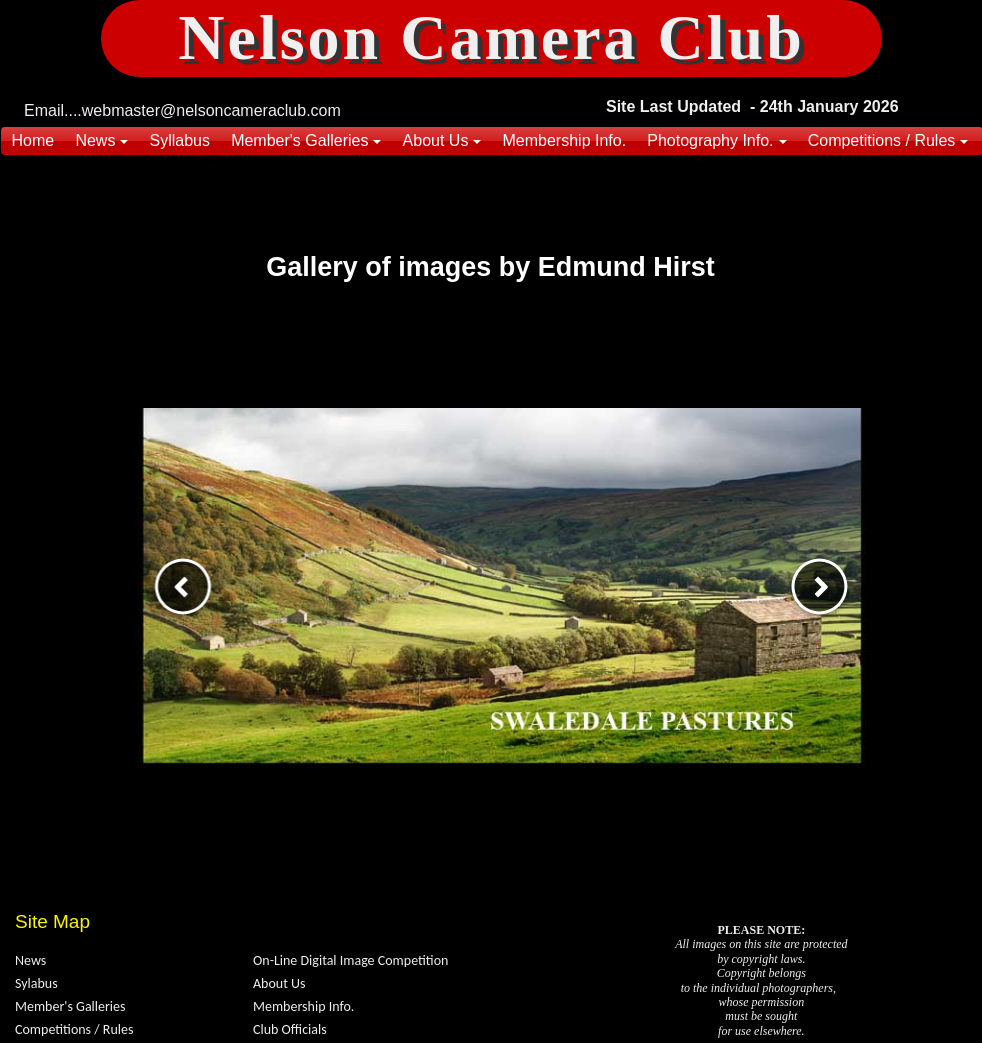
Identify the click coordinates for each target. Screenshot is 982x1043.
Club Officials (290, 1029)
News (30, 960)
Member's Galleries (70, 1006)
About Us (279, 983)
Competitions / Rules (74, 1029)
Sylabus (36, 983)
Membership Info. (303, 1006)
